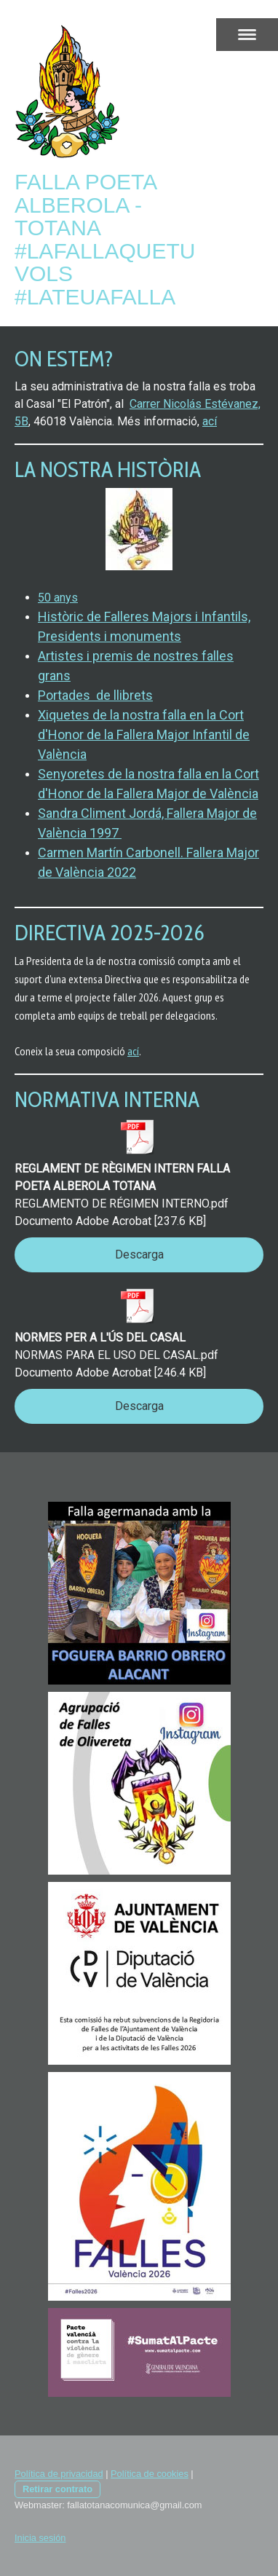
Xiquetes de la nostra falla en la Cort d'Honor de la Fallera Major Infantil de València (144, 734)
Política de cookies (149, 2473)
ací (209, 421)
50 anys (58, 597)
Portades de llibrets (95, 695)
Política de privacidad (59, 2473)
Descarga (139, 1254)
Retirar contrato (57, 2489)
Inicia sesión (40, 2537)
